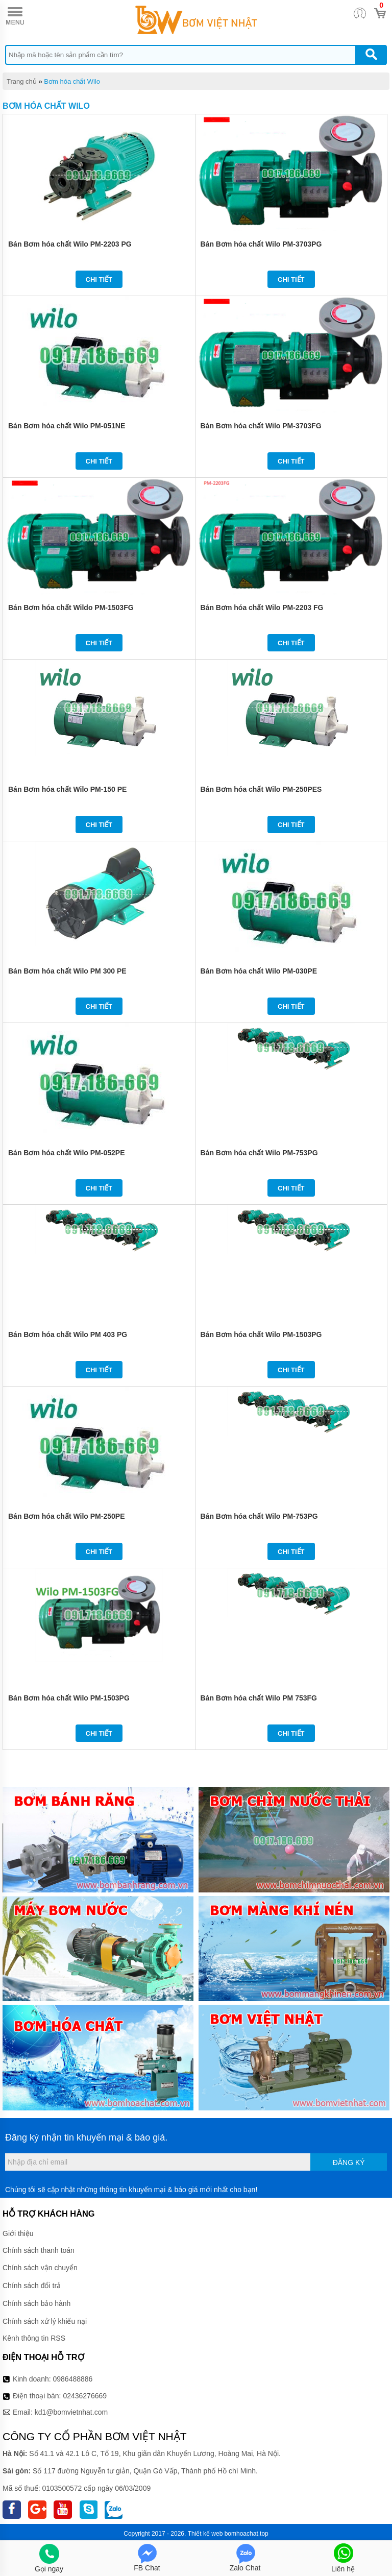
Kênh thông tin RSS (34, 2338)
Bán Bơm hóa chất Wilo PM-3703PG (261, 244)
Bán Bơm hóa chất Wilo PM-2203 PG (70, 244)
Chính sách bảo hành (36, 2303)
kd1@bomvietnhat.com (71, 2412)
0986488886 (73, 2379)
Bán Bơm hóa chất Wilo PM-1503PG (261, 1334)
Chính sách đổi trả (32, 2285)
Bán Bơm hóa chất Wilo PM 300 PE (67, 971)
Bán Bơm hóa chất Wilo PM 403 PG (67, 1334)
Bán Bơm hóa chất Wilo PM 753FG (259, 1698)
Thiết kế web (205, 2533)
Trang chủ (22, 81)
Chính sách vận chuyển (40, 2268)
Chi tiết (99, 279)
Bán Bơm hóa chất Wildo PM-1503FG (71, 607)
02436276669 (85, 2396)
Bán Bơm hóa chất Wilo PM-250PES (261, 789)
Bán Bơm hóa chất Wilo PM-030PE (259, 971)
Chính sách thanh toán (39, 2250)
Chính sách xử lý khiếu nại (45, 2321)
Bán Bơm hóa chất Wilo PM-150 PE (67, 789)
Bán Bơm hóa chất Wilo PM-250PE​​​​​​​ (66, 1516)
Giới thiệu (18, 2233)
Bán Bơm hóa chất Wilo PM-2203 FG (262, 607)
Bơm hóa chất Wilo (72, 81)
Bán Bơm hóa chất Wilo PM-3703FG (261, 426)
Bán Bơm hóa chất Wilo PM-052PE (66, 1153)
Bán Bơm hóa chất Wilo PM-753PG (259, 1153)
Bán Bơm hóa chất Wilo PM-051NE (66, 426)
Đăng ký (349, 2162)
